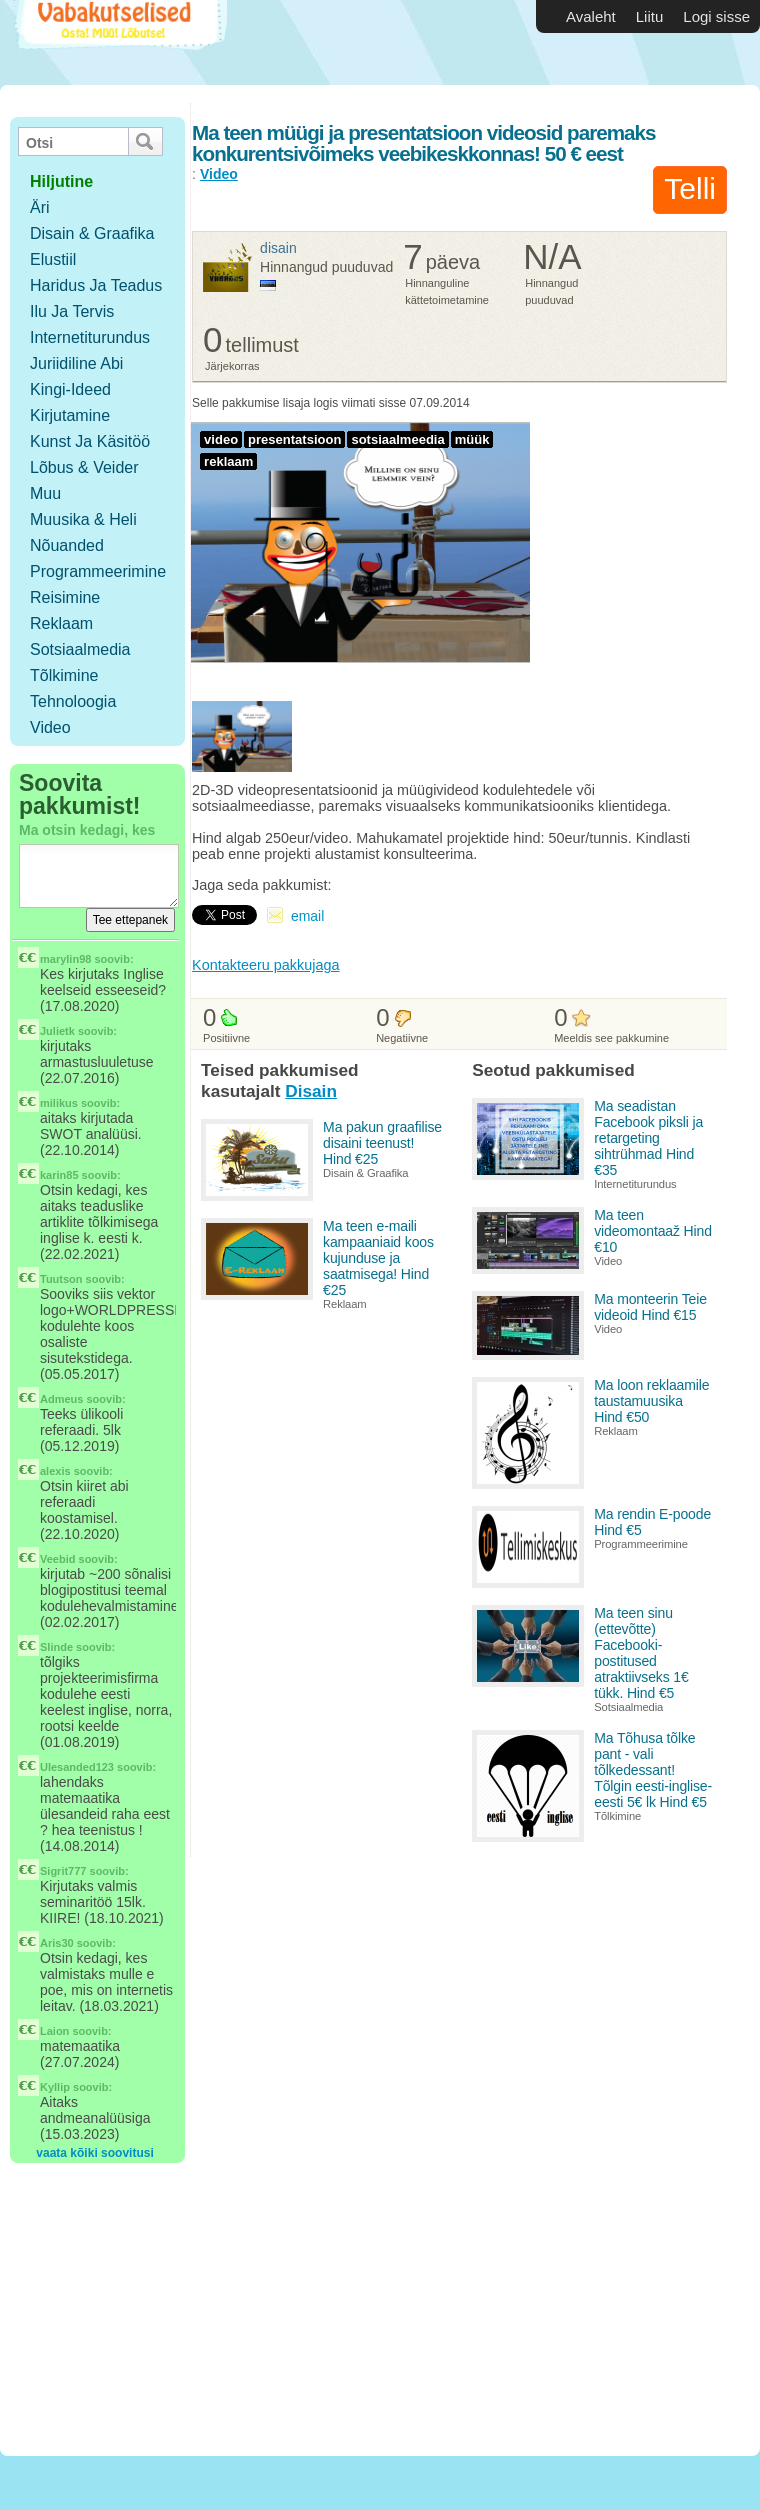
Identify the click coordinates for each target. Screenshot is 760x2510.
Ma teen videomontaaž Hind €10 (653, 1231)
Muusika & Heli (83, 519)
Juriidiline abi (76, 363)
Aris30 (57, 1943)
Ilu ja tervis (72, 311)
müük (472, 439)
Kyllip (55, 2087)
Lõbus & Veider (84, 467)
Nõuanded (67, 545)
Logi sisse (716, 16)
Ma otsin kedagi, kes (87, 830)
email (307, 916)
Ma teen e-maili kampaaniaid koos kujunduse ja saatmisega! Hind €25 (378, 1258)
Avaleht (591, 16)
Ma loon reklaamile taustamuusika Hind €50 (651, 1401)
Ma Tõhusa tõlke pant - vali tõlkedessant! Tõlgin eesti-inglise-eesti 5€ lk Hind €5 (653, 1770)
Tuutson (61, 1279)
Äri (40, 207)
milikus (59, 1103)
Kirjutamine (70, 415)
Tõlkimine (64, 675)
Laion (54, 2031)
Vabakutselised (118, 42)
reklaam (228, 461)
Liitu (650, 16)
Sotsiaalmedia (80, 649)
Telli (690, 188)
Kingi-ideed (70, 389)
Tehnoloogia (73, 701)
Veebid (57, 1559)
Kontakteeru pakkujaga (265, 965)
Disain (278, 248)
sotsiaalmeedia (397, 439)
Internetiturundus (90, 337)
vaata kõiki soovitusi (94, 2153)
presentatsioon (294, 439)
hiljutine (61, 181)
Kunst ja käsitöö (90, 441)
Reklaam (61, 623)
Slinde (56, 1647)
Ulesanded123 (77, 1767)
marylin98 (65, 959)
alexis (55, 1471)
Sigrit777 (63, 1871)
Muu (45, 493)
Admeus (61, 1399)
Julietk (57, 1031)
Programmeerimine (98, 571)
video (221, 439)
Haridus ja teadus (96, 285)
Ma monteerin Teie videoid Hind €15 (650, 1307)
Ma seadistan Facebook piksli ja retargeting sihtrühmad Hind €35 (648, 1138)
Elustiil (53, 259)
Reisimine (65, 597)
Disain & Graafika (92, 233)
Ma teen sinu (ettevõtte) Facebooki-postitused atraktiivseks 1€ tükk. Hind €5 (641, 1653)
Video (50, 727)
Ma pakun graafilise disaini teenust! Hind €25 (382, 1143)
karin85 (59, 1175)
